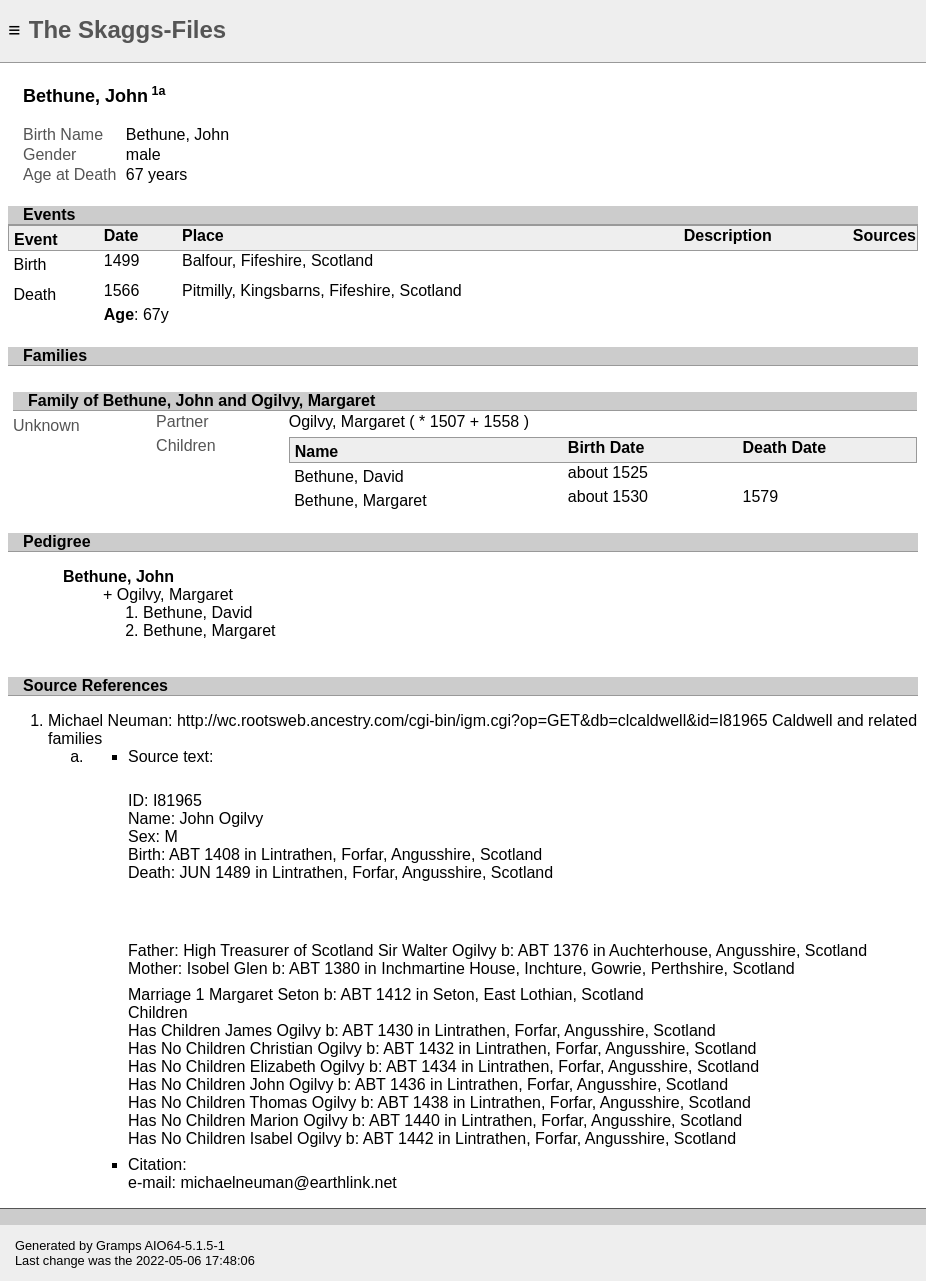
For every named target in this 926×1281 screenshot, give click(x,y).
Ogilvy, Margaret (347, 421)
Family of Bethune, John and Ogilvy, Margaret (201, 400)
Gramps (119, 1245)
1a (158, 91)
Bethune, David (348, 476)
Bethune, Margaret (360, 500)
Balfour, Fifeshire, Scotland (277, 260)
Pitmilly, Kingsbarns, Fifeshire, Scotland (322, 290)
